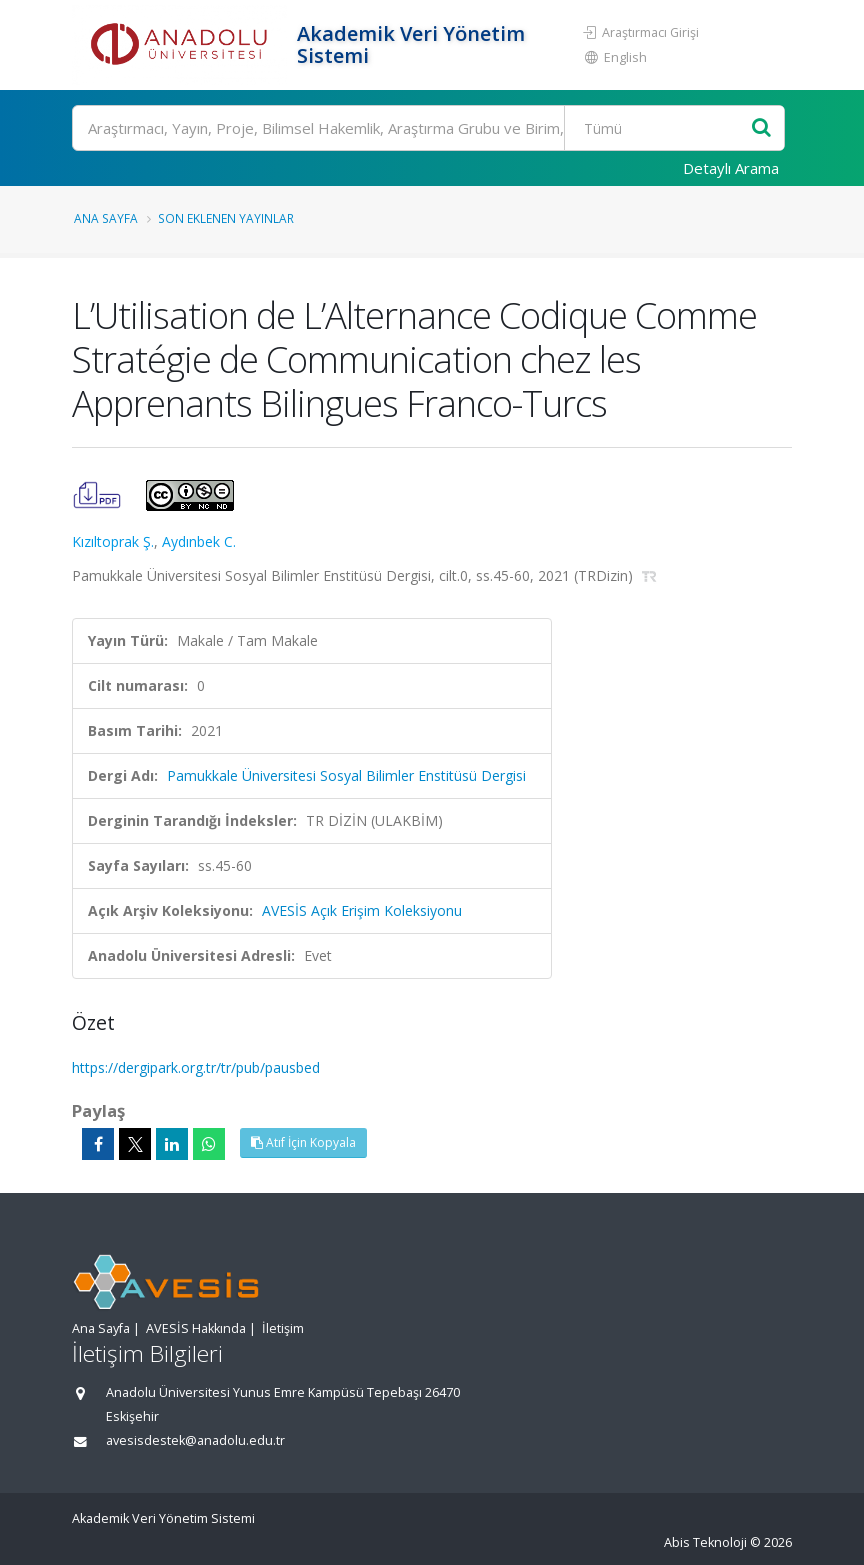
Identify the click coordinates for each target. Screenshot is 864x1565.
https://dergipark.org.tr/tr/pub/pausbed (196, 1067)
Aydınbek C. (199, 541)
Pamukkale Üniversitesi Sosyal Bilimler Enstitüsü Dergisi (346, 775)
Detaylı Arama (731, 168)
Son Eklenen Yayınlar (226, 218)
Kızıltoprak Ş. (113, 541)
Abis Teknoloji (705, 1542)
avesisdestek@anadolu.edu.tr (195, 1440)
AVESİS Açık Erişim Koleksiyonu (362, 910)
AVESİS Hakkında (196, 1328)
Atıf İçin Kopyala (303, 1142)
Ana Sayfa (106, 218)
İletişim (283, 1328)
